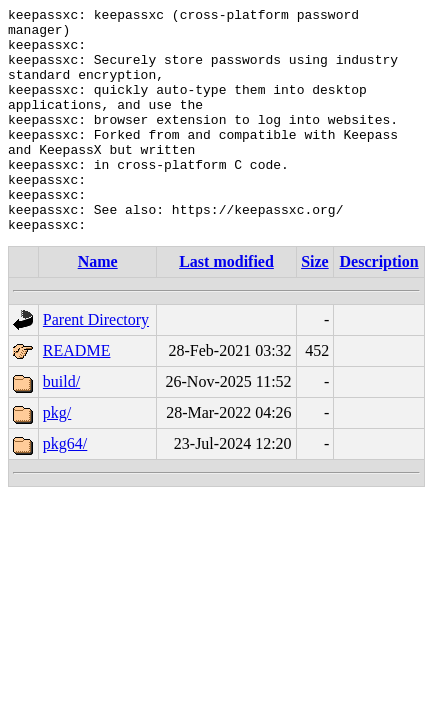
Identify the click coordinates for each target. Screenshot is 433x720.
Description (379, 306)
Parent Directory (96, 364)
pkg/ (57, 457)
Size (315, 306)
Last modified (226, 306)
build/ (61, 426)
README (77, 395)
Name (98, 306)
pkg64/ (65, 488)
